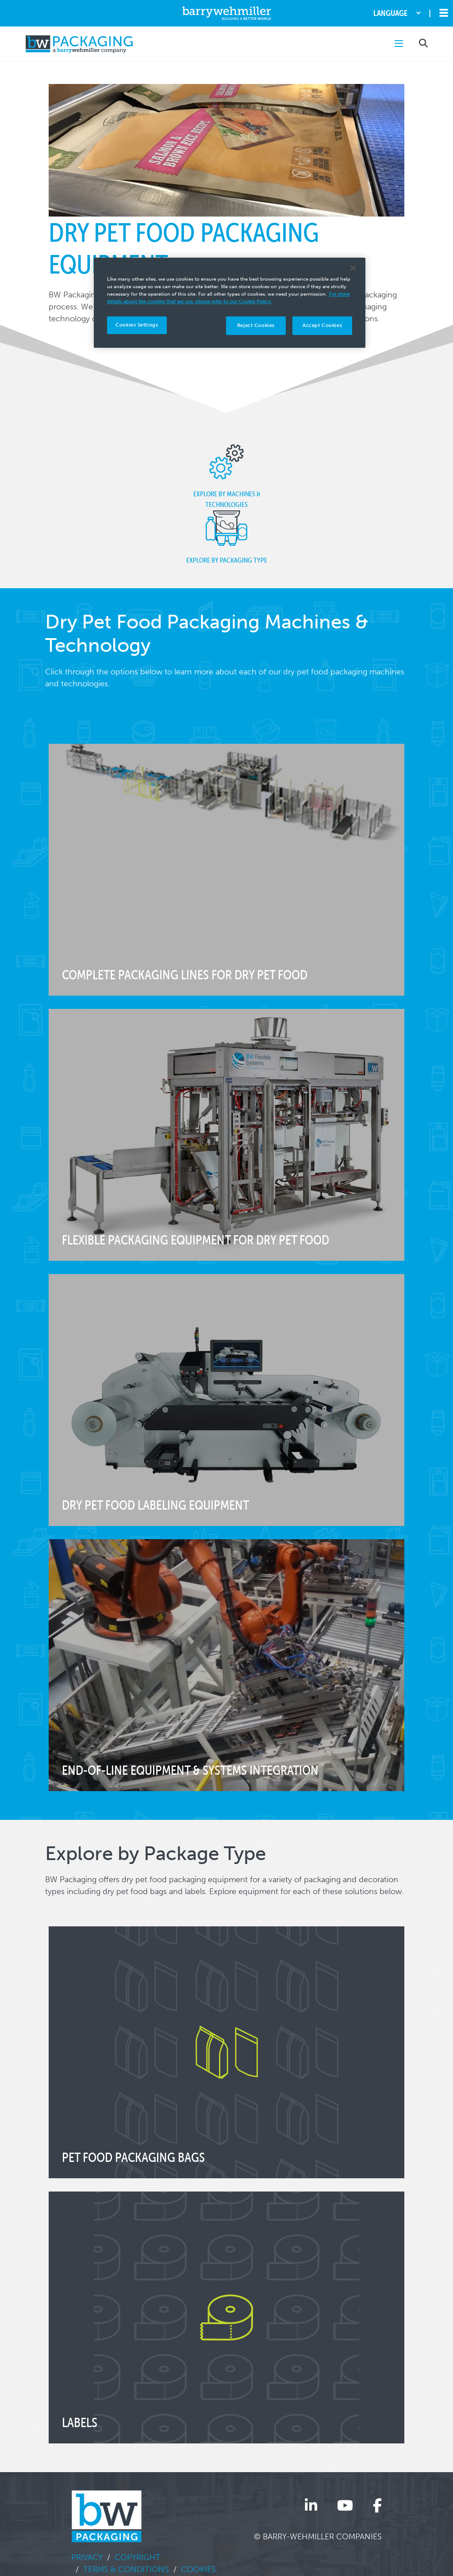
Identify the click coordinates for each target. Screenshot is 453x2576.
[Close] (353, 268)
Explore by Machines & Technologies (226, 476)
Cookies (198, 2569)
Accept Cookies (322, 325)
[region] (229, 303)
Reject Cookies (256, 325)
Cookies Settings (136, 325)
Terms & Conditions (126, 2569)
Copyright (138, 2557)
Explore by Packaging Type (226, 537)
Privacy (87, 2557)
